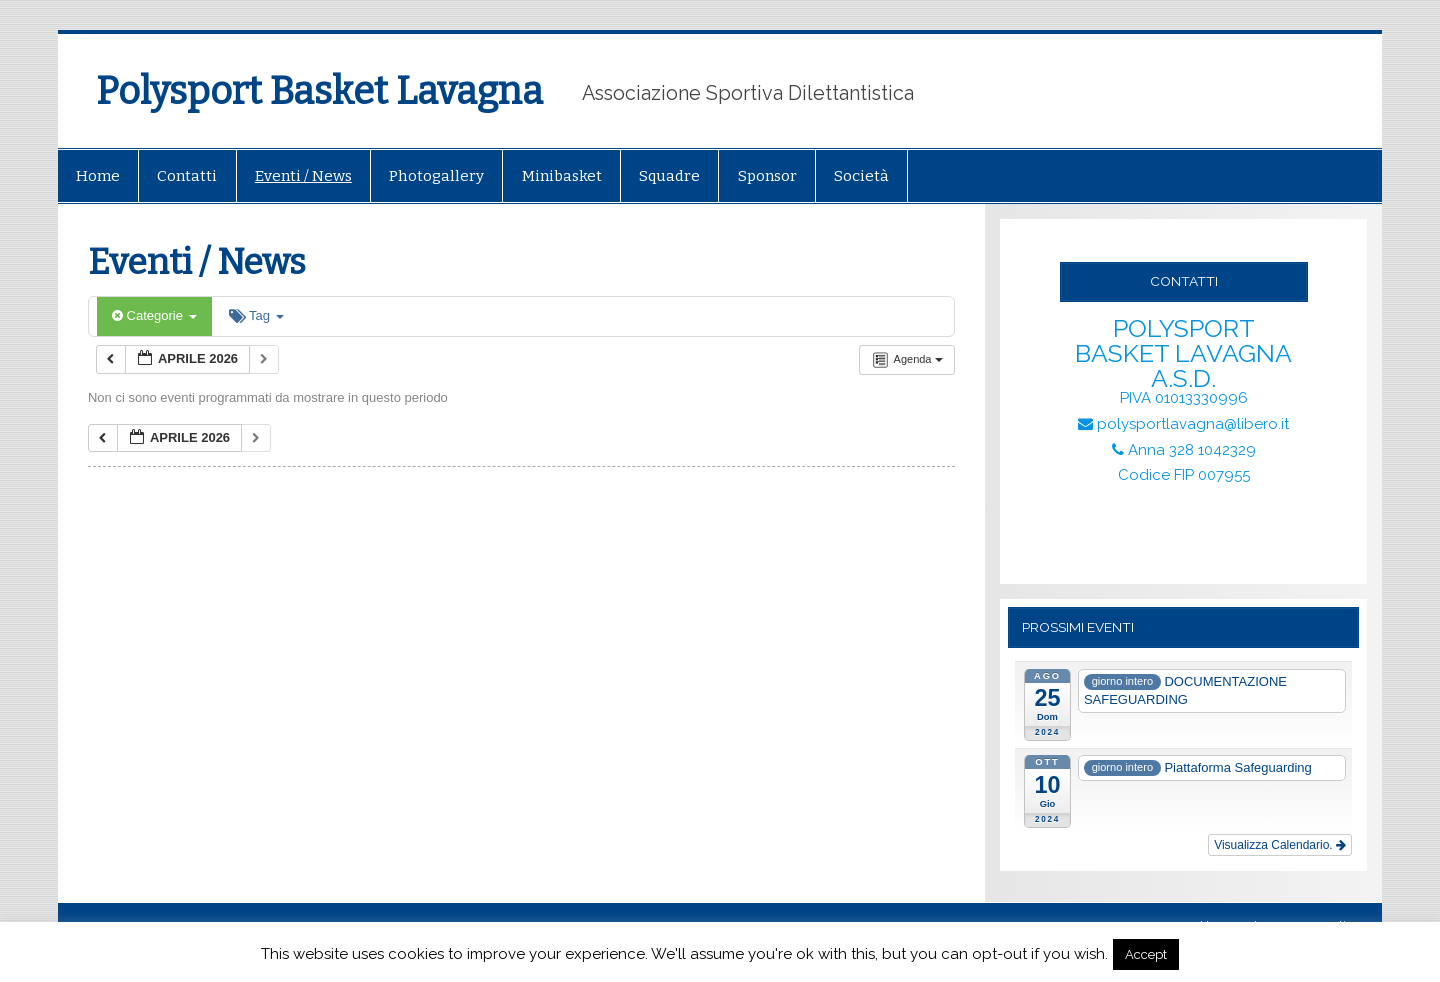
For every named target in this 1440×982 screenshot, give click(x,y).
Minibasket (562, 176)
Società (861, 176)
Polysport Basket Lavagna (319, 91)
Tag (256, 315)
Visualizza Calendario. (1280, 845)
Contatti (187, 176)
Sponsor (767, 176)
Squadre (669, 176)
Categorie (154, 315)
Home (98, 176)
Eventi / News (303, 176)
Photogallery (436, 176)
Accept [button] (1146, 954)
